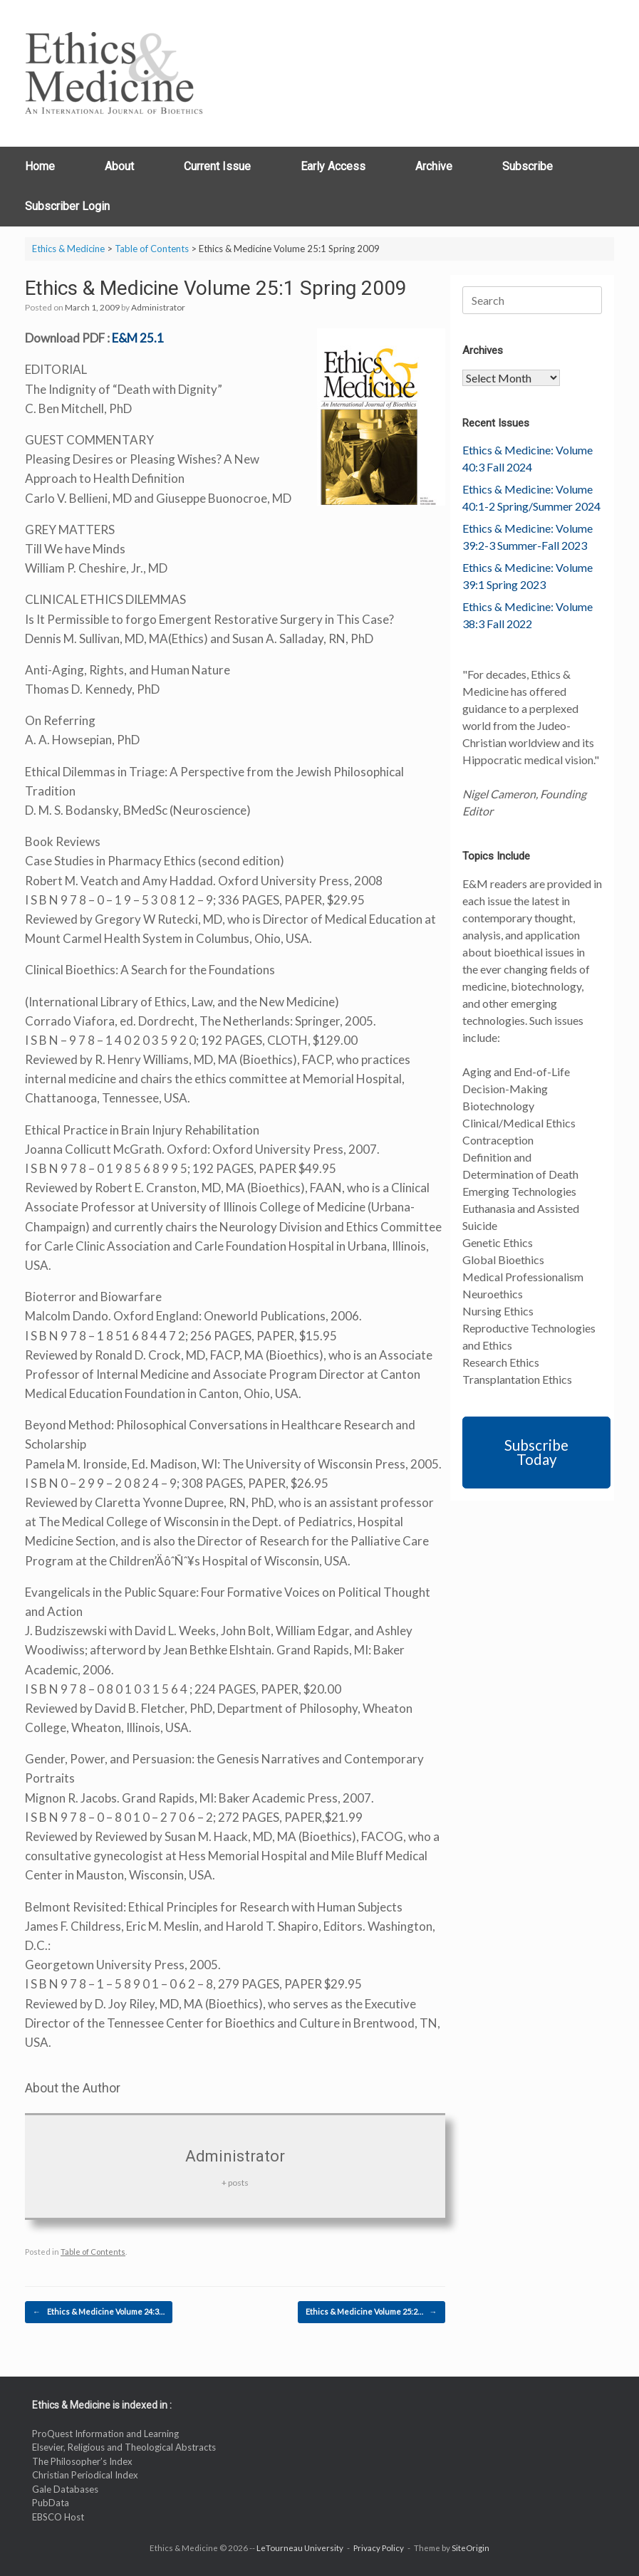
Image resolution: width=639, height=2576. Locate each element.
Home (40, 166)
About (119, 166)
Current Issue (217, 166)
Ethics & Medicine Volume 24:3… (99, 2312)
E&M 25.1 (138, 337)
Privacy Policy (378, 2547)
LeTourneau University (299, 2547)
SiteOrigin (470, 2547)
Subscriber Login (67, 206)
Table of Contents (93, 2251)
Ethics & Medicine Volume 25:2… (371, 2312)
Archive (433, 166)
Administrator (158, 307)
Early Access (333, 166)
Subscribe (527, 166)
